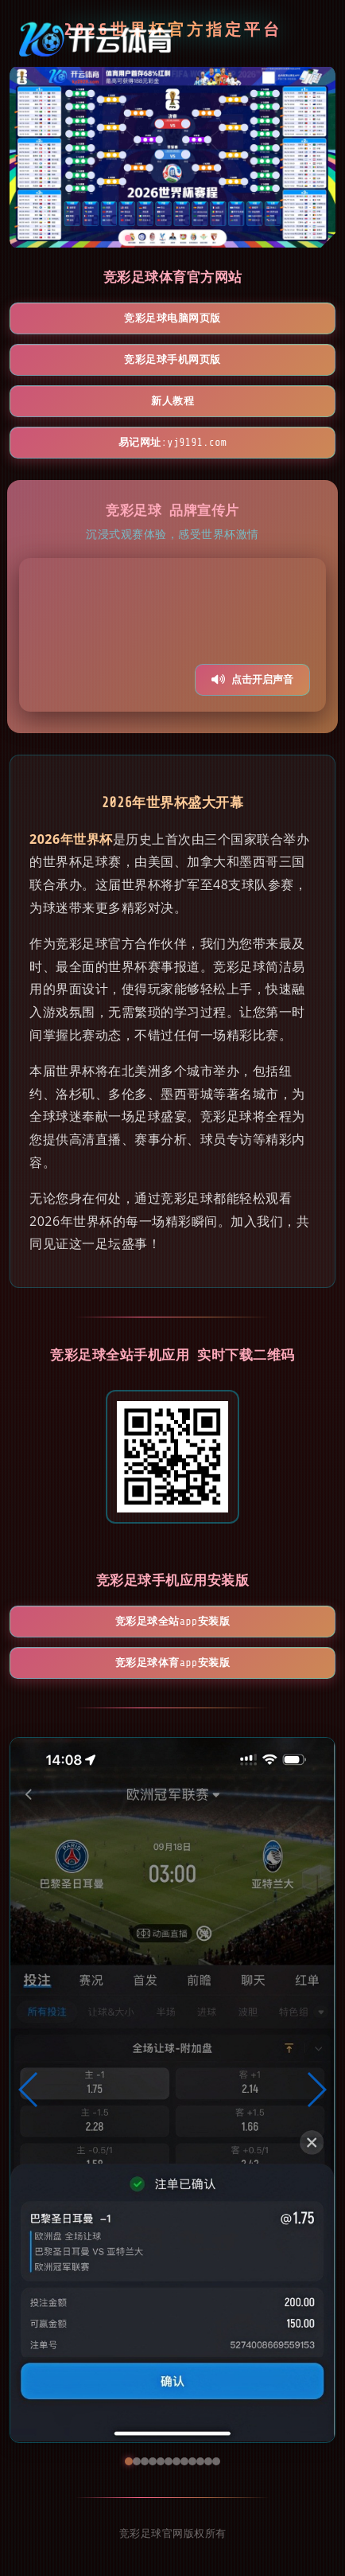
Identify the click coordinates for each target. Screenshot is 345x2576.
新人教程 (172, 401)
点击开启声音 (252, 679)
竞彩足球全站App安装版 (172, 1621)
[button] (29, 2089)
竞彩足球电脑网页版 (172, 318)
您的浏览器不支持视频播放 (172, 635)
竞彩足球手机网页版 (172, 359)
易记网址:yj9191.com (172, 442)
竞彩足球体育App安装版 (172, 1663)
